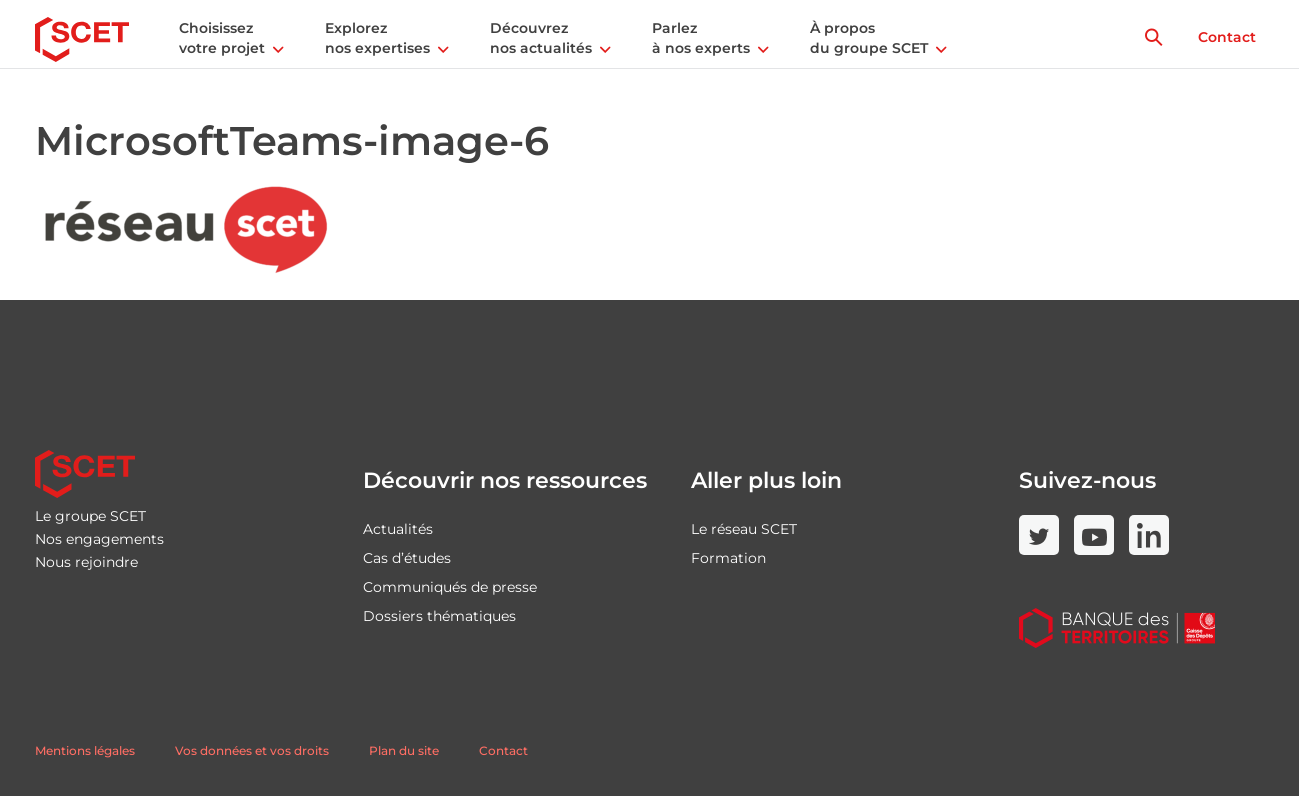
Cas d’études (407, 558)
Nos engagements (99, 539)
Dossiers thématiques (439, 616)
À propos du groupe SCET (869, 38)
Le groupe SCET (90, 516)
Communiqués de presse (450, 587)
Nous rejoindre (86, 562)
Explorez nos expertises (377, 38)
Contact (1227, 37)
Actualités (398, 529)
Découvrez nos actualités (541, 38)
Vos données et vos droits (252, 750)
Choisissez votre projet (222, 38)
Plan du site (404, 750)
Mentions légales (85, 750)
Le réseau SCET (744, 529)
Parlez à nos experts (701, 38)
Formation (728, 558)
